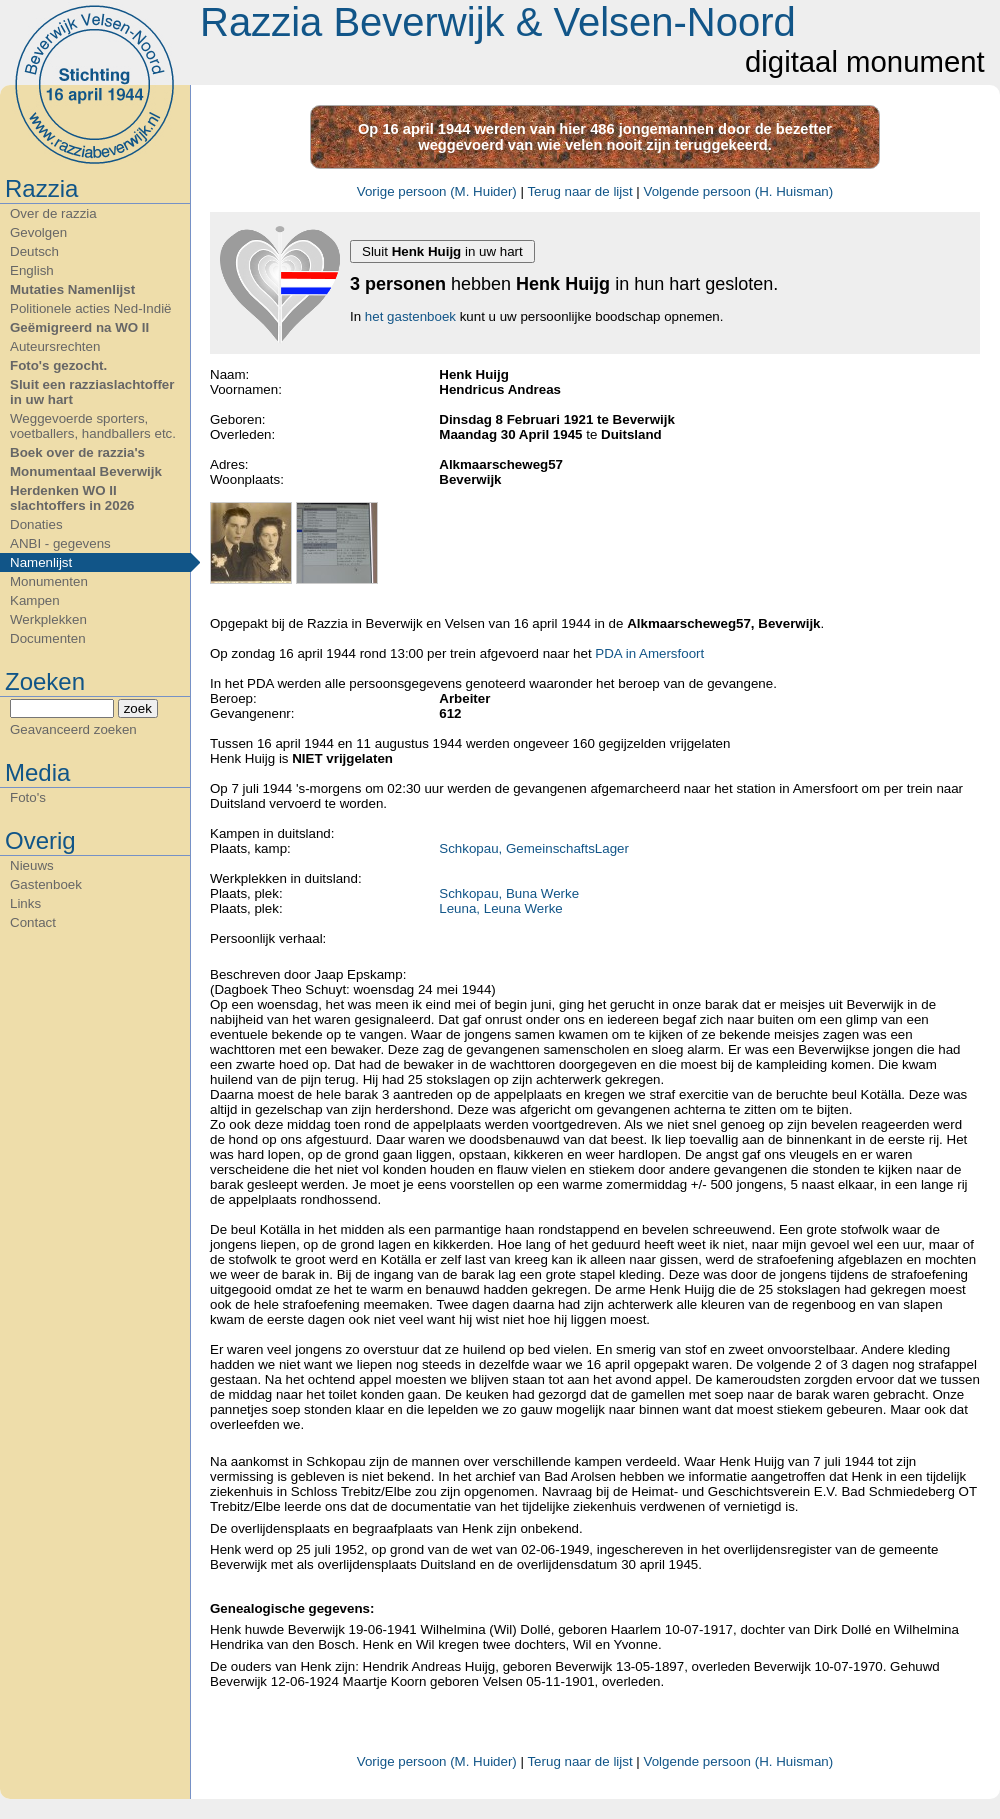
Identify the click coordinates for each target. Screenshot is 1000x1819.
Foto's (28, 797)
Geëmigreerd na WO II (79, 327)
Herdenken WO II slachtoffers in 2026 (72, 498)
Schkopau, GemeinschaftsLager (534, 848)
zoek (138, 708)
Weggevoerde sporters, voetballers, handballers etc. (93, 426)
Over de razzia (53, 213)
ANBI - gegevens (60, 543)
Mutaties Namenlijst (72, 289)
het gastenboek (410, 316)
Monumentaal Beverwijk (86, 471)
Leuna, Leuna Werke (501, 908)
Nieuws (32, 865)
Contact (33, 922)
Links (25, 903)
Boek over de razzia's (77, 452)
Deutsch (34, 251)
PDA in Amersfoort (649, 653)
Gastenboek (46, 884)
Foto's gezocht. (58, 365)
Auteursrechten (55, 346)
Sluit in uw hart (442, 251)
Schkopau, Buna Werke (509, 893)
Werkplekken (48, 619)
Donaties (36, 524)
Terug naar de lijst (579, 191)
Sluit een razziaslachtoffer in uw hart (92, 392)
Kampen (35, 600)
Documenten (48, 638)
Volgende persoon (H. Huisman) (739, 191)
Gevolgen (38, 232)
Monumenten (49, 581)
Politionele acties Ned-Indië (91, 308)
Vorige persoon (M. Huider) (437, 191)
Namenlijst (41, 562)
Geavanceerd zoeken (73, 729)
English (32, 270)
